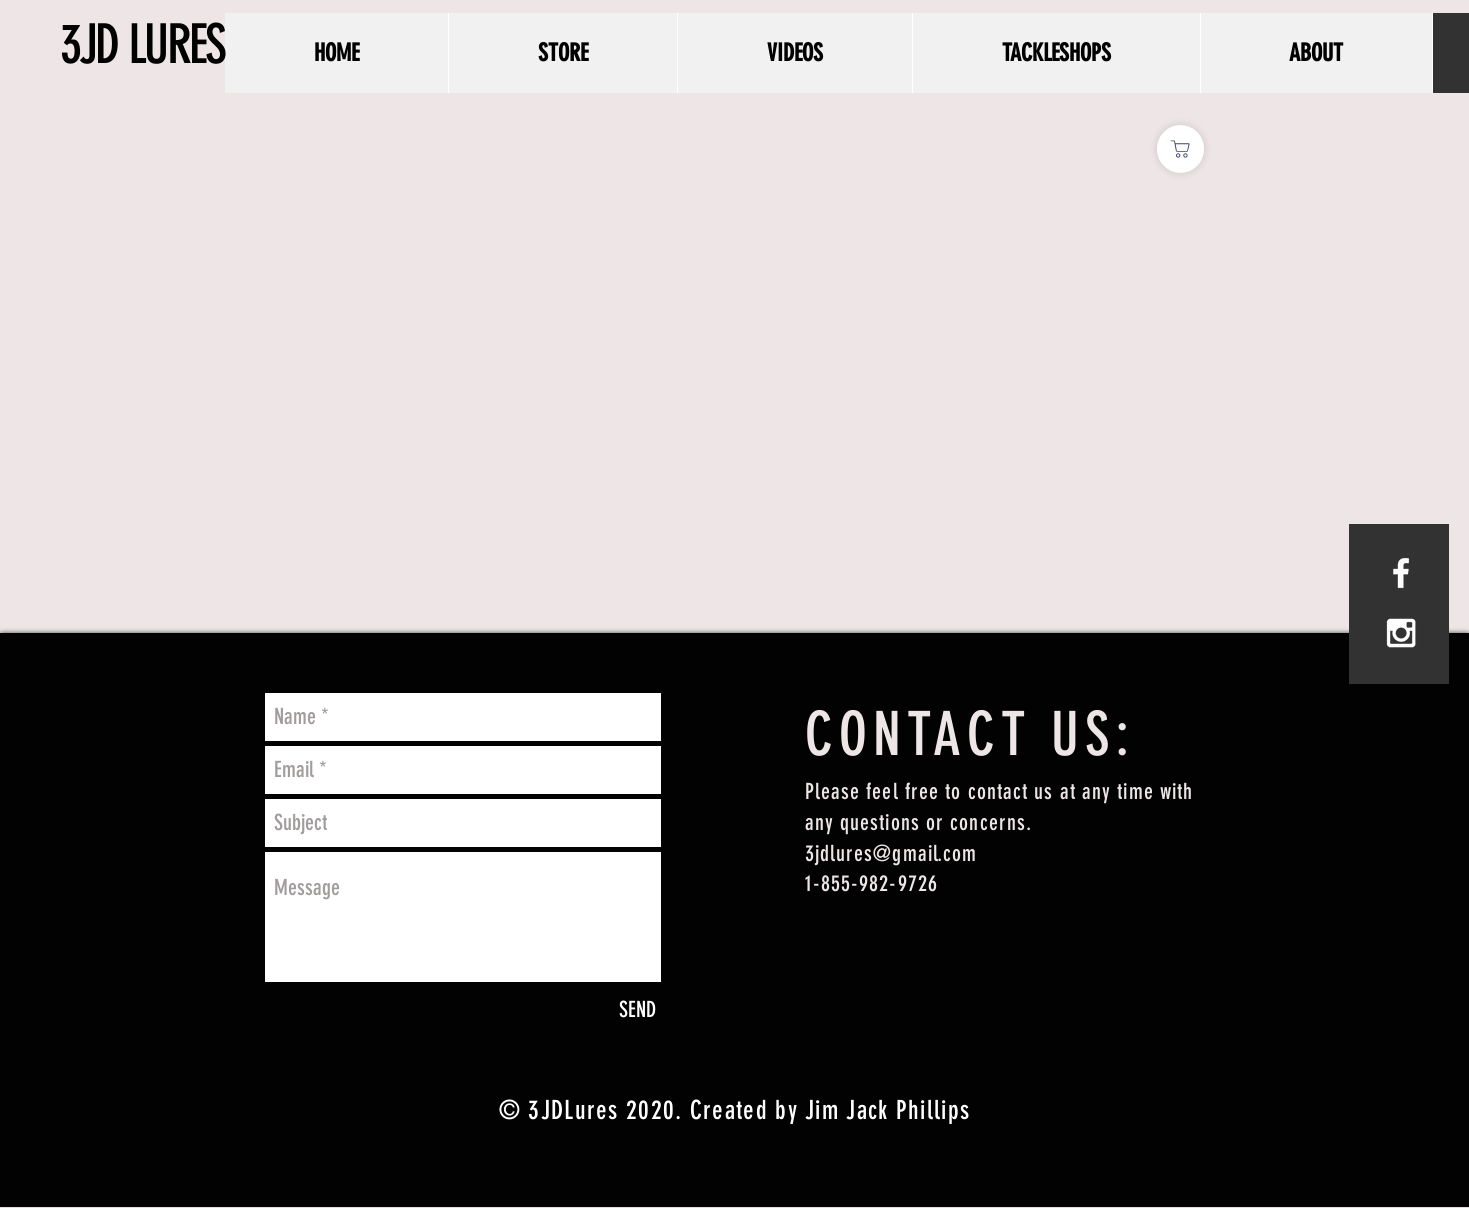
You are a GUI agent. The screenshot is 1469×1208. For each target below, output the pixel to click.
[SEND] (637, 1010)
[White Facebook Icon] (1401, 573)
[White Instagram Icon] (1401, 633)
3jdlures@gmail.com (891, 853)
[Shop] (1180, 149)
